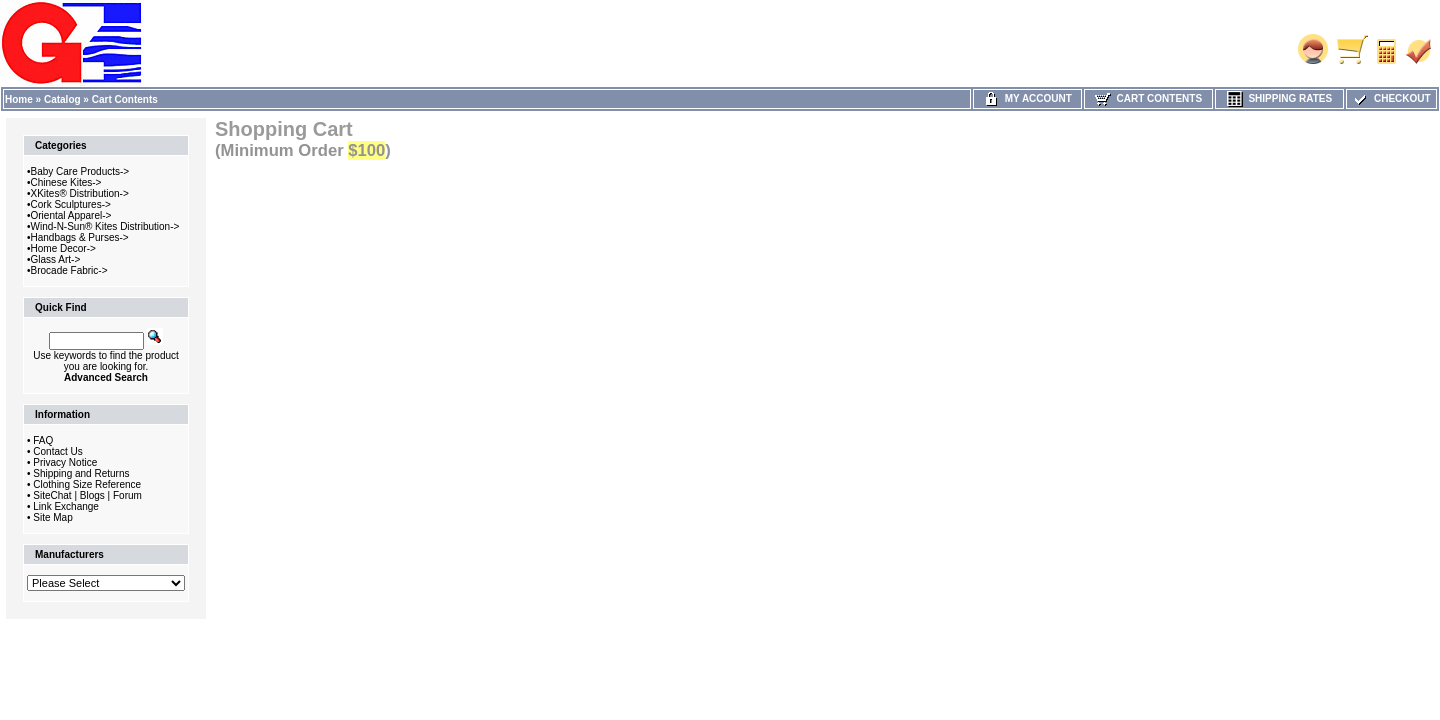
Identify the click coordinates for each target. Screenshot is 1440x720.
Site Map (52, 517)
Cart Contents (125, 99)
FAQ (43, 440)
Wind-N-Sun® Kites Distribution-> (105, 226)
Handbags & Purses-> (80, 237)
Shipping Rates (1279, 98)
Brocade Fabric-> (69, 270)
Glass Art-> (56, 259)
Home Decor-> (63, 248)
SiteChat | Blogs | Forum (87, 495)
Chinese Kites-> (66, 182)
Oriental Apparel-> (71, 215)
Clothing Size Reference (87, 484)
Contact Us (57, 451)
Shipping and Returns (81, 473)
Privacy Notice (65, 462)
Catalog (62, 99)
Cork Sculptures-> (71, 204)
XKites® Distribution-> (80, 193)
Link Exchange (66, 506)
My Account (1027, 98)
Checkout (1391, 98)
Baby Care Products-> (80, 171)
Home (19, 99)
